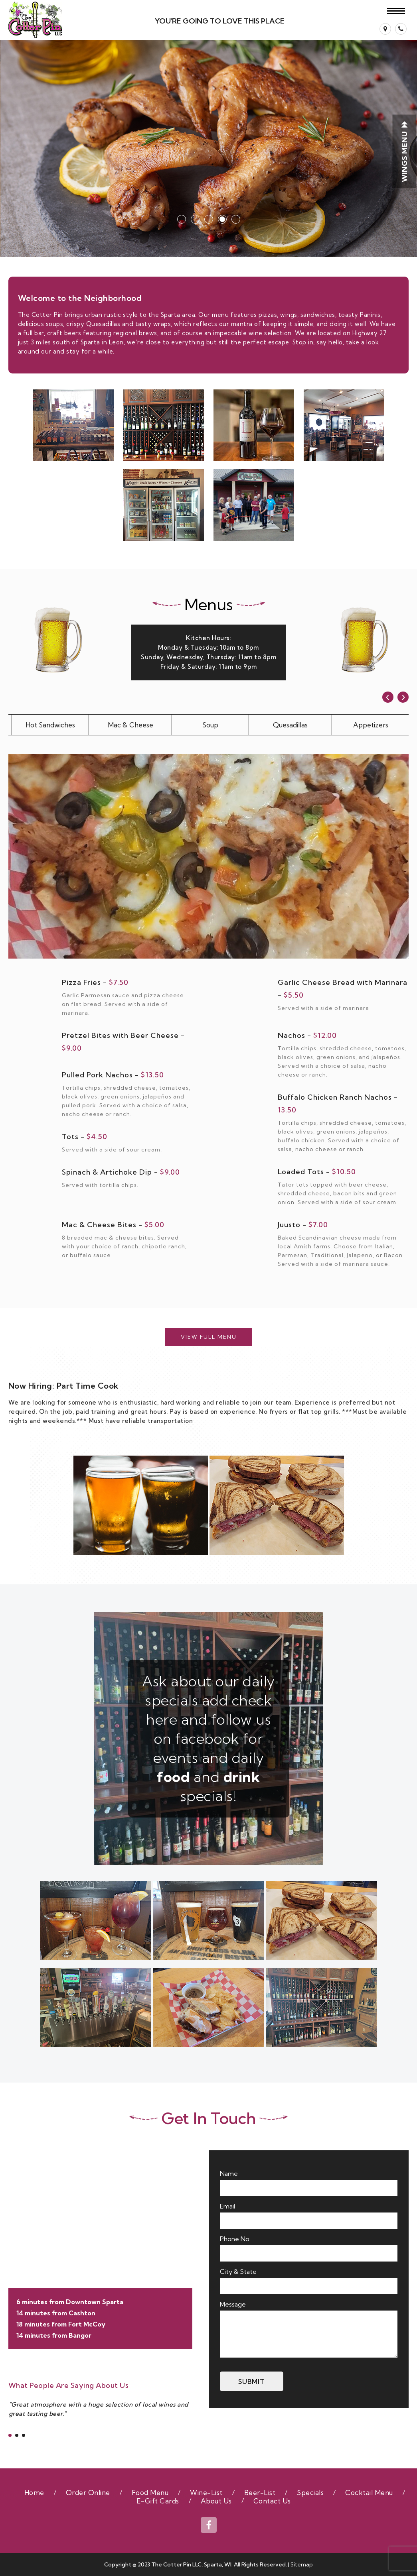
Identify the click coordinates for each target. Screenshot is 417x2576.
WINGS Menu (404, 151)
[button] (235, 219)
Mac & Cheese (130, 725)
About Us (216, 2501)
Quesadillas (290, 725)
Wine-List (206, 2492)
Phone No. (235, 2239)
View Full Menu (209, 1337)
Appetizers (370, 725)
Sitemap (302, 2564)
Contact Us (272, 2501)
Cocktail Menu (369, 2492)
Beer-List (260, 2492)
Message (233, 2304)
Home (34, 2492)
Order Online (88, 2492)
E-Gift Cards (157, 2501)
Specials (310, 2492)
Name (229, 2173)
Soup (210, 725)
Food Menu (150, 2492)
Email (227, 2206)
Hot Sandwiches (50, 725)
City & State (238, 2271)
